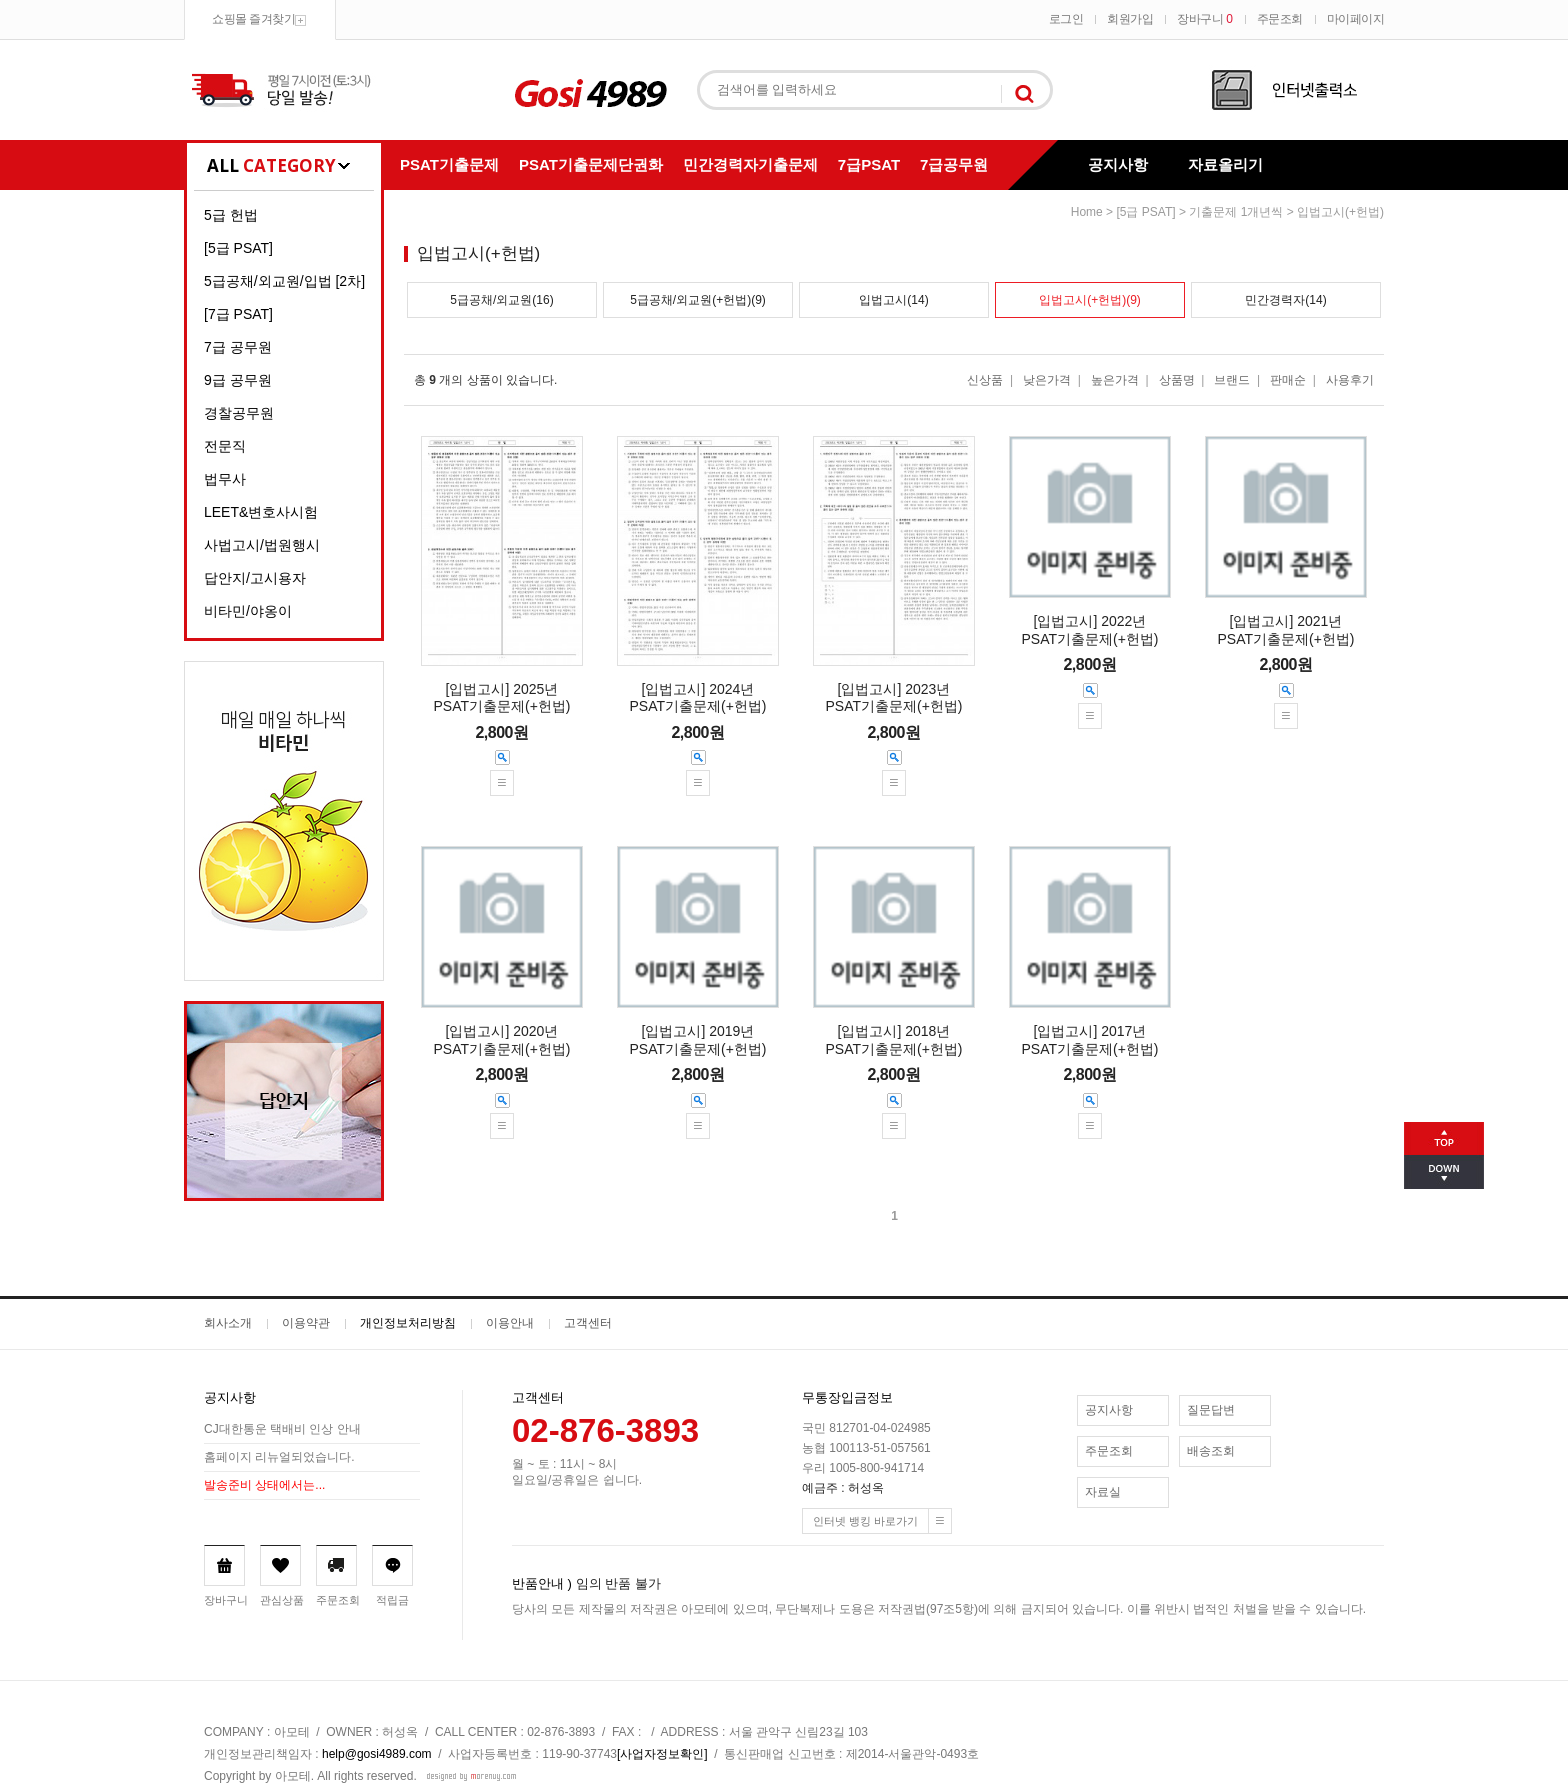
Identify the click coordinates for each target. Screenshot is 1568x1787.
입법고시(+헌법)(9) (1090, 300)
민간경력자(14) (1285, 300)
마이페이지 (1356, 19)
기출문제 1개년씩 (1236, 212)
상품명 (1177, 380)
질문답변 (1211, 1410)
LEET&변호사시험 (261, 512)
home (1087, 212)
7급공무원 (954, 164)
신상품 (985, 380)
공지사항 (1118, 164)
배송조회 (1211, 1451)
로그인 (1066, 19)
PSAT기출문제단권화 (591, 164)
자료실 (1103, 1492)
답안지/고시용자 (255, 578)
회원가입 (1130, 19)
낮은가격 (1047, 380)
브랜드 (1232, 380)
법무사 (225, 479)
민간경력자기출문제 (750, 164)
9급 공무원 (238, 380)
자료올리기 (1225, 164)
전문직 (225, 446)
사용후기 (1350, 380)
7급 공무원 (238, 347)
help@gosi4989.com (377, 1754)
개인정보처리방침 (408, 1323)
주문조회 (1280, 19)
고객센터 (588, 1323)
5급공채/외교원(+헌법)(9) (698, 300)
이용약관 (306, 1323)
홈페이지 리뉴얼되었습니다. (279, 1458)
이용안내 (510, 1323)
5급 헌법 (231, 215)
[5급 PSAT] (238, 248)
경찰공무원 (239, 413)
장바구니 (1204, 19)
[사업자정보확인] (662, 1754)
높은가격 (1115, 380)
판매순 (1288, 380)
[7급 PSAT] (238, 314)
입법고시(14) (893, 300)
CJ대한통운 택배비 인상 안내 (282, 1430)
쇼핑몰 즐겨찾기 (253, 19)
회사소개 (228, 1323)
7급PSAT (869, 164)
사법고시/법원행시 (262, 545)
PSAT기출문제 (449, 164)
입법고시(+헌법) (1340, 212)
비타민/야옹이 (248, 611)
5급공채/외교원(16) (501, 300)
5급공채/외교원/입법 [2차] (284, 281)
